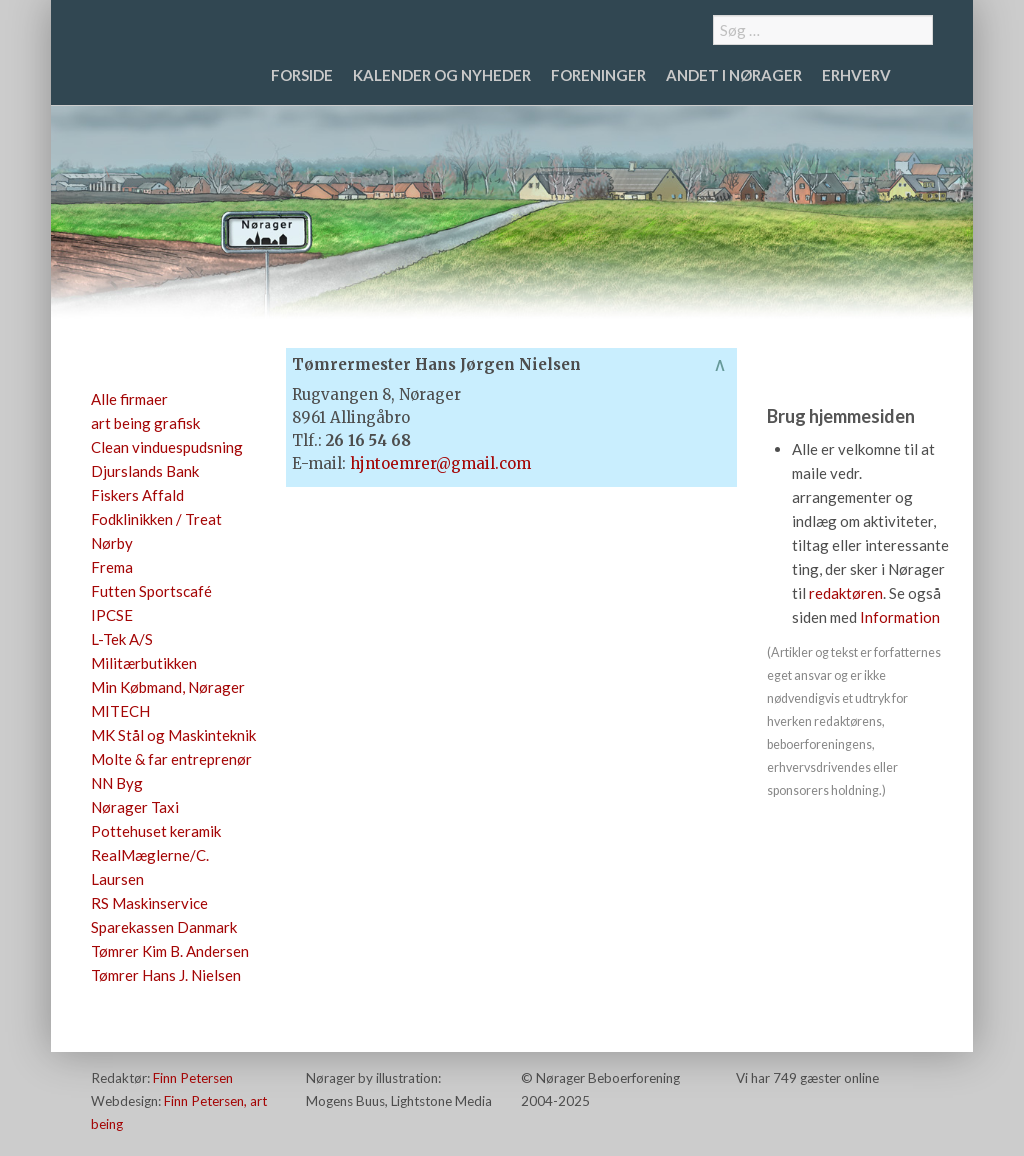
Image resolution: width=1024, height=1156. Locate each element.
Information (900, 617)
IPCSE (112, 615)
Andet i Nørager (734, 75)
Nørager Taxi (135, 807)
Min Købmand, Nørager (168, 687)
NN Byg (117, 783)
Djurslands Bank (145, 471)
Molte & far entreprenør (171, 759)
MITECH (120, 711)
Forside (302, 75)
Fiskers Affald (137, 495)
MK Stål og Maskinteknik (173, 735)
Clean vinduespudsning (167, 447)
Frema (112, 567)
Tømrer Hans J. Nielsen (166, 975)
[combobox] (823, 30)
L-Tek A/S (122, 639)
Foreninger (598, 75)
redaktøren (846, 593)
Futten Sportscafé (151, 591)
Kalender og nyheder (442, 75)
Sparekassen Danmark (164, 927)
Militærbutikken (144, 663)
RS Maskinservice (149, 903)
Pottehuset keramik (156, 831)
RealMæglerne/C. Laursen (150, 867)
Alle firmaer (129, 399)
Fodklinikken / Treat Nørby (156, 531)
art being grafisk (145, 423)
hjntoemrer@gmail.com (440, 463)
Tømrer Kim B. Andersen (170, 951)
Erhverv (856, 75)
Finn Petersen (193, 1078)
